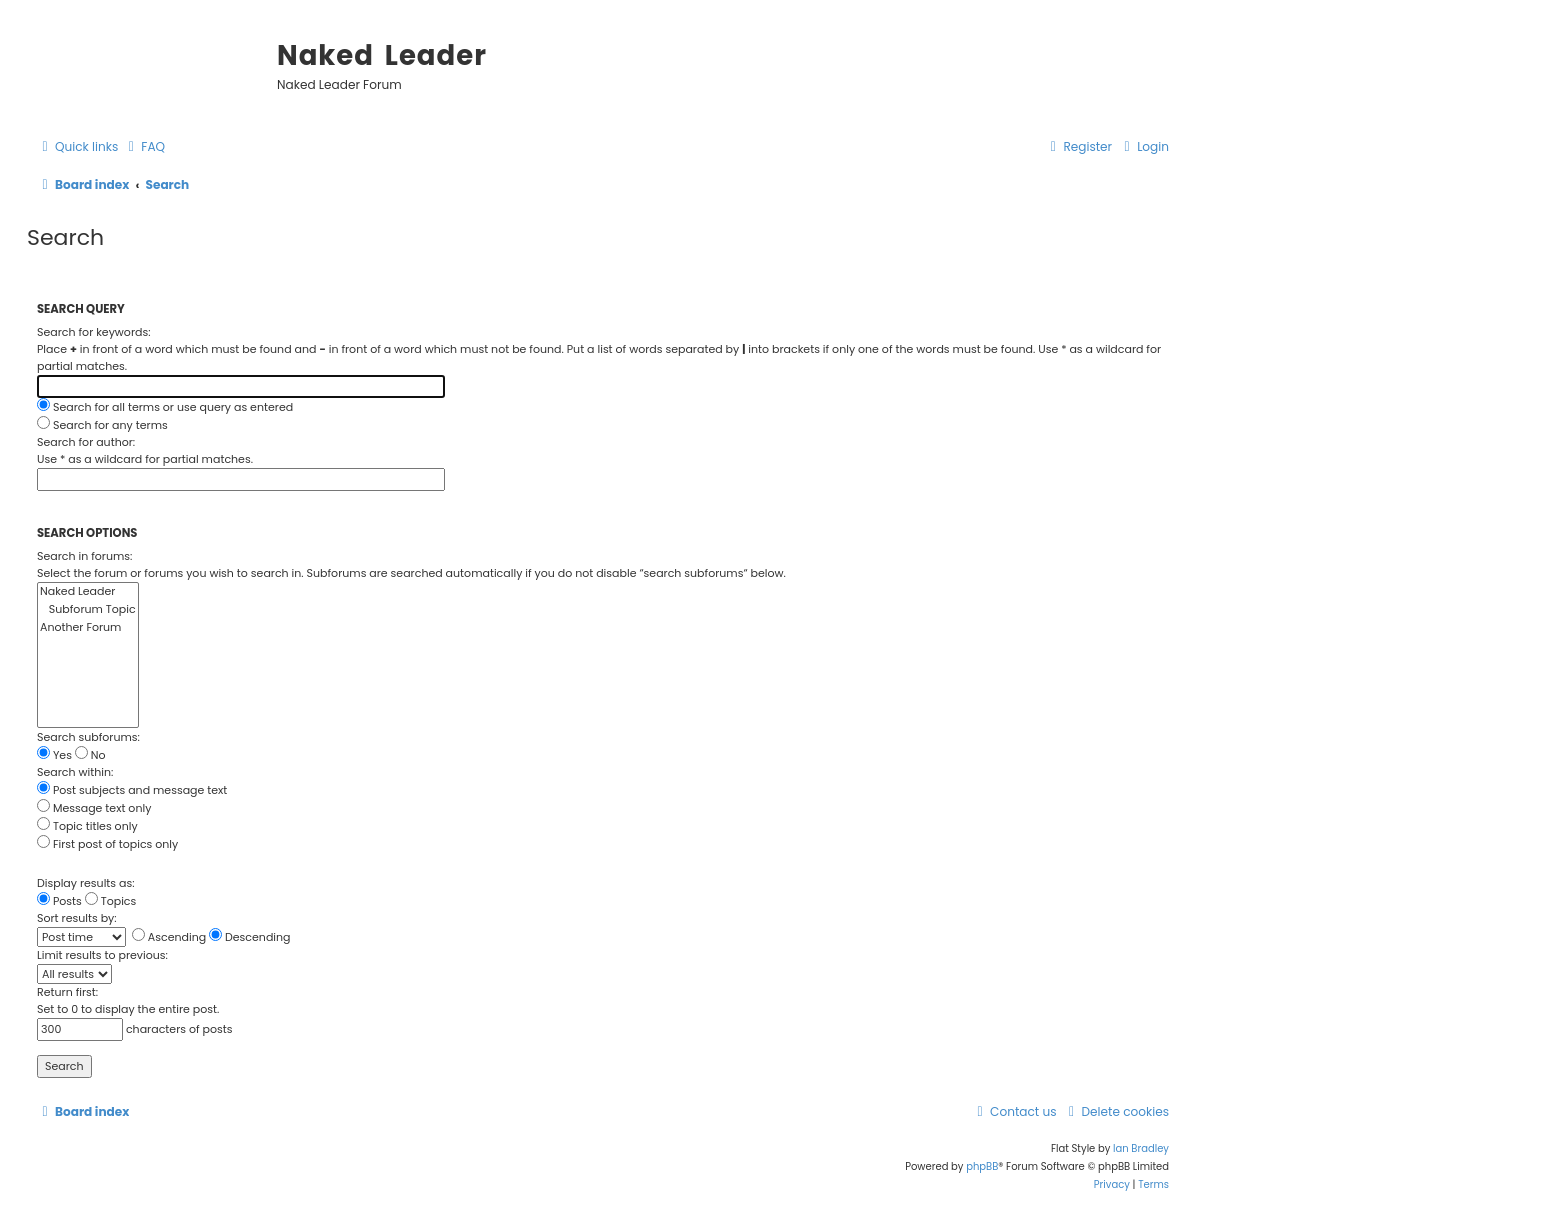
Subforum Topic (88, 610)
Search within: (75, 772)
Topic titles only (87, 826)
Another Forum (88, 628)
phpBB (982, 1166)
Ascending (169, 937)
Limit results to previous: (102, 955)
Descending (249, 937)
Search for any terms (102, 425)
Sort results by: (77, 918)
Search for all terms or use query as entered (165, 407)
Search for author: (86, 442)
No (90, 755)
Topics (111, 901)
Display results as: (86, 883)
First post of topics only (107, 844)
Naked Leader (88, 592)
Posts (59, 901)
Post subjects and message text (132, 790)
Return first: (67, 992)
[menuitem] (144, 147)
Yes (54, 755)
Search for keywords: (94, 332)
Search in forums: (84, 556)
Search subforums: (88, 737)
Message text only (94, 808)
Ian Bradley (1141, 1148)
